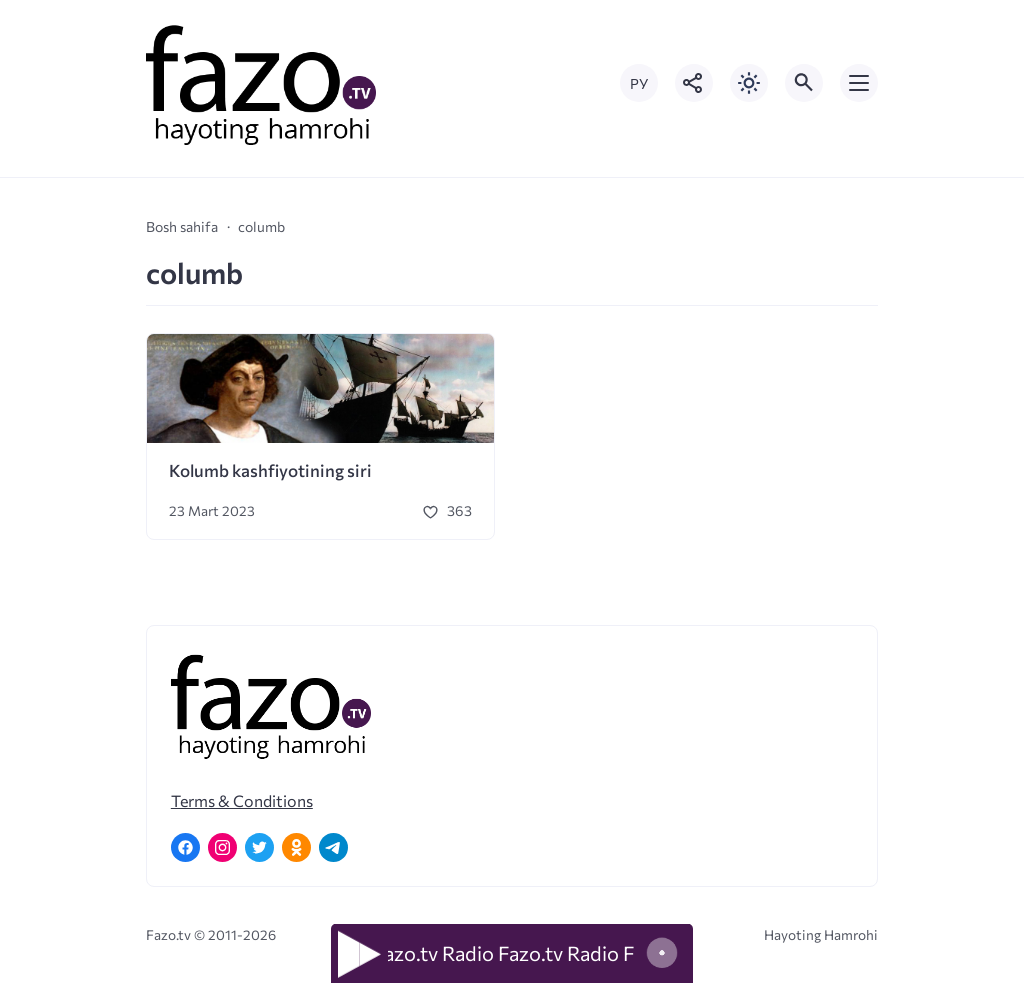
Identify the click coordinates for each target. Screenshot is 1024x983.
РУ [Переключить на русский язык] (639, 83)
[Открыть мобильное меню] (859, 83)
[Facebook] (185, 847)
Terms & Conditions (242, 800)
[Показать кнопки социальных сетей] (694, 83)
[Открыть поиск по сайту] (804, 83)
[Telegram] (333, 847)
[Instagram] (222, 847)
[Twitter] (259, 847)
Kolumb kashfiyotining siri (270, 470)
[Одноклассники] (296, 847)
